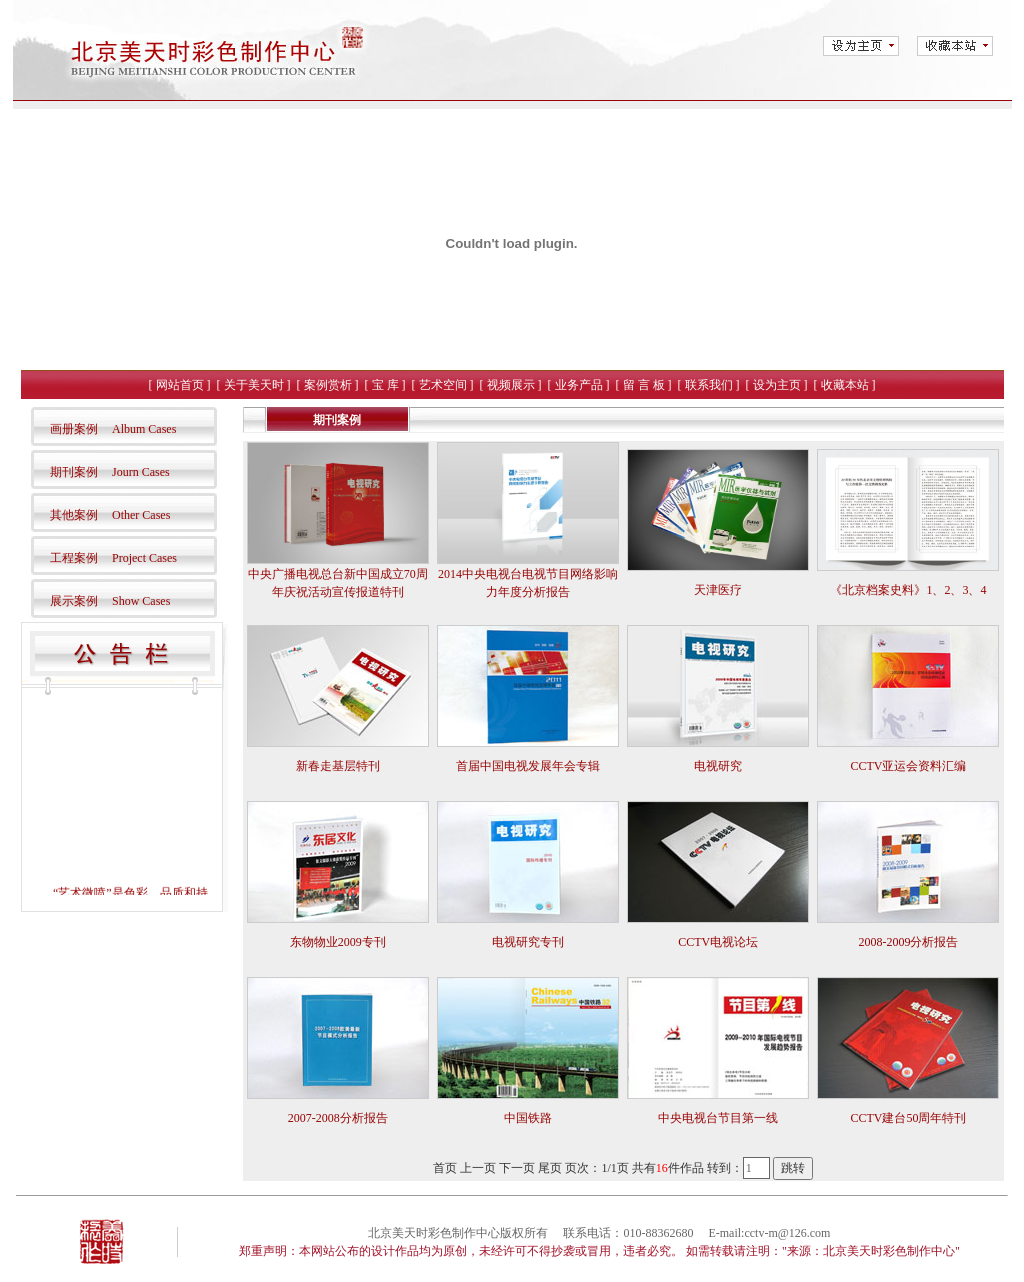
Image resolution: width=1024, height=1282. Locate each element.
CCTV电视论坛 (718, 942)
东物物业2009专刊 (338, 942)
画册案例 (74, 429)
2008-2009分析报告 (908, 942)
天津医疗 (718, 590)
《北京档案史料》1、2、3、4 (908, 590)
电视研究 (718, 766)
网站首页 (180, 385)
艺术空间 (443, 385)
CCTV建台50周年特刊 (908, 1118)
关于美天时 (254, 385)
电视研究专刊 (528, 942)
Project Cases (144, 558)
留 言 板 (644, 385)
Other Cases (141, 515)
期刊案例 (74, 472)
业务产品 (579, 385)
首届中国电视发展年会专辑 (528, 766)
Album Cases (144, 429)
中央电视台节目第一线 (718, 1118)
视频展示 (511, 385)
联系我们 (709, 385)
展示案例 (74, 601)
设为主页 (777, 385)
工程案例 (74, 558)
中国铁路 (528, 1118)
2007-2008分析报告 (338, 1118)
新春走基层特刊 (338, 766)
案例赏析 (328, 385)
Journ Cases (141, 472)
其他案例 (74, 515)
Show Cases (141, 601)
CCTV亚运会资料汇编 (908, 766)
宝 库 (385, 385)
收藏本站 (845, 385)
